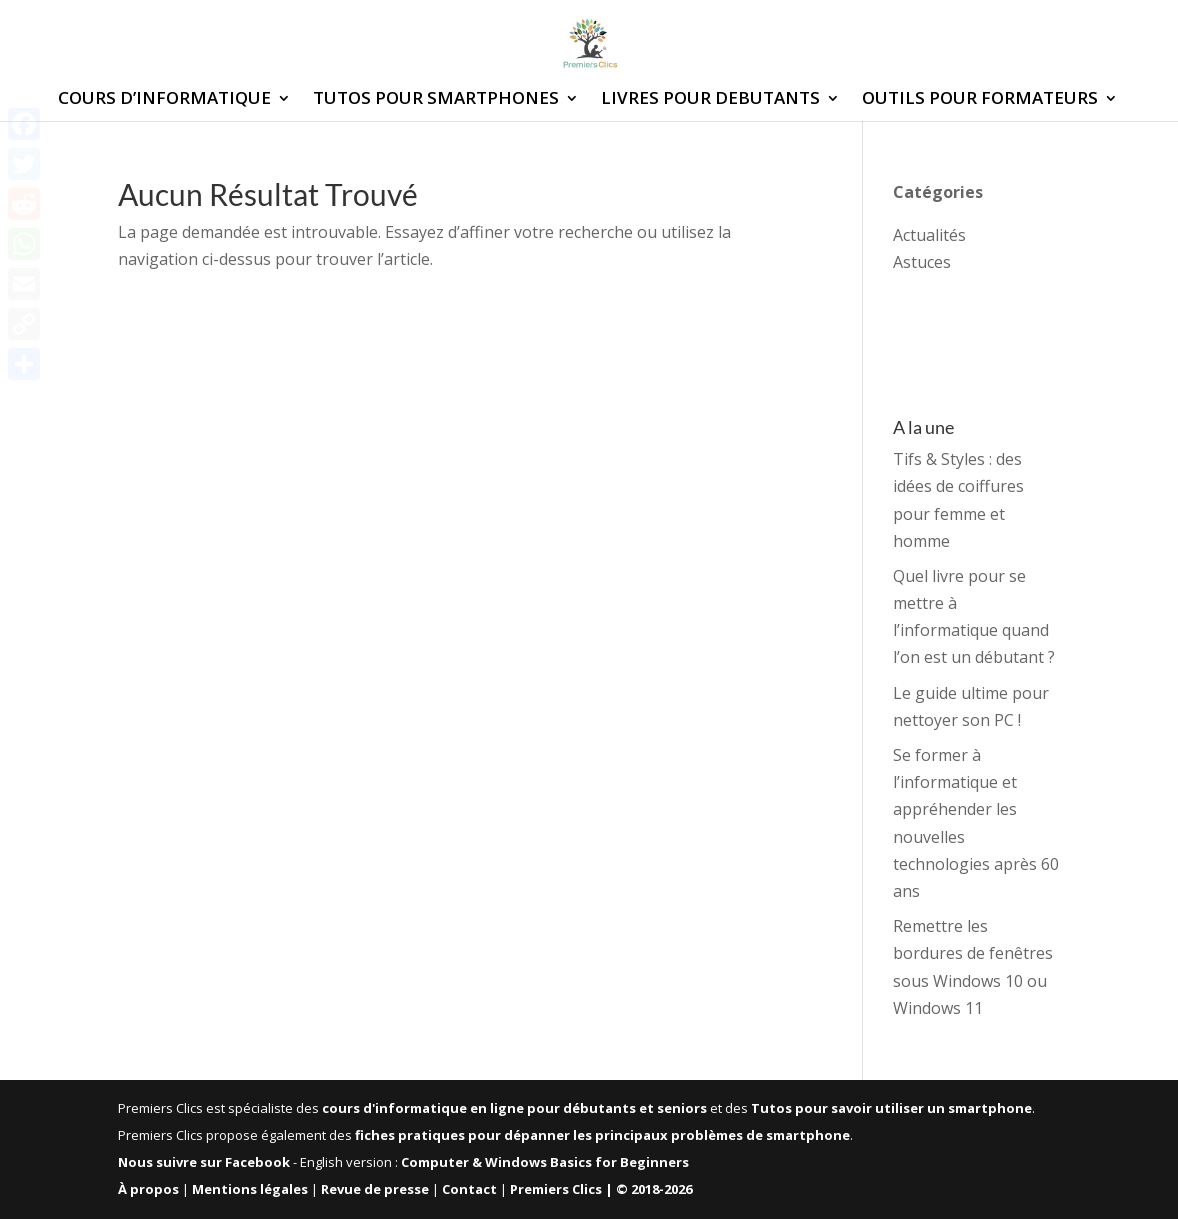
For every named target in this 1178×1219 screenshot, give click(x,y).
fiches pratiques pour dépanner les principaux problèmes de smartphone (602, 1135)
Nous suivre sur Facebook (204, 1162)
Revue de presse (375, 1189)
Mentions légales (250, 1189)
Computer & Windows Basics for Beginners (545, 1162)
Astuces (922, 262)
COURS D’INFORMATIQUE (164, 100)
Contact (469, 1189)
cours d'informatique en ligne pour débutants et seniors (514, 1108)
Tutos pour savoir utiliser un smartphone (891, 1108)
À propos (148, 1189)
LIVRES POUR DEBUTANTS (710, 100)
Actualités (929, 235)
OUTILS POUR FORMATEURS (980, 100)
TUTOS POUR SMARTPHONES (436, 100)
